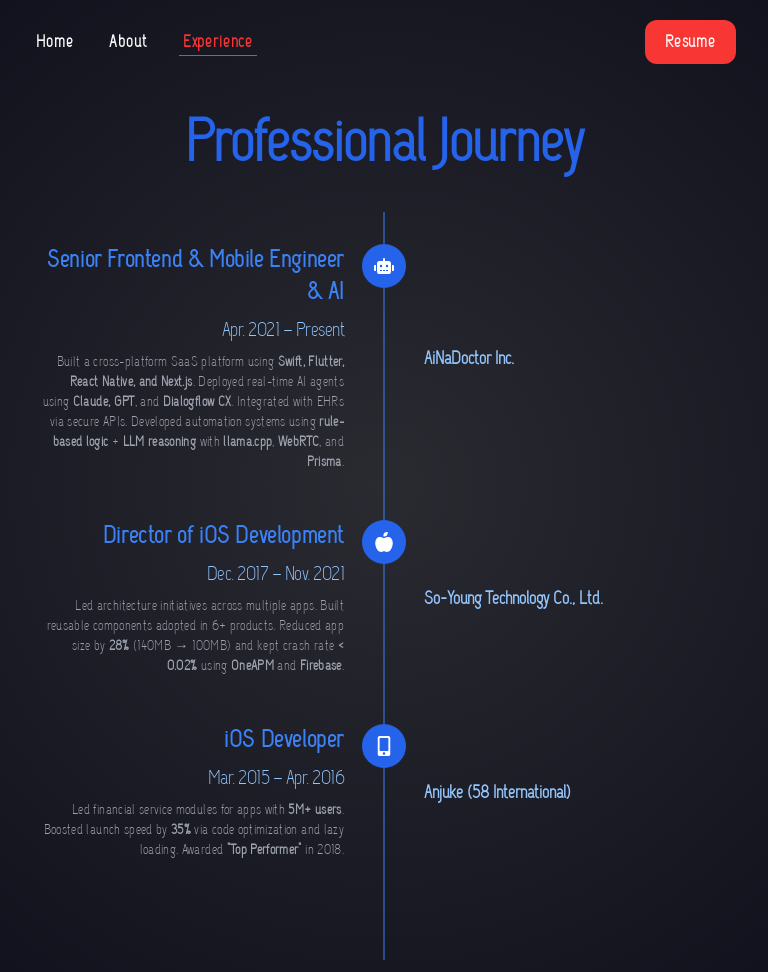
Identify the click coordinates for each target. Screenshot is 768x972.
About (127, 41)
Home (54, 41)
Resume (690, 41)
